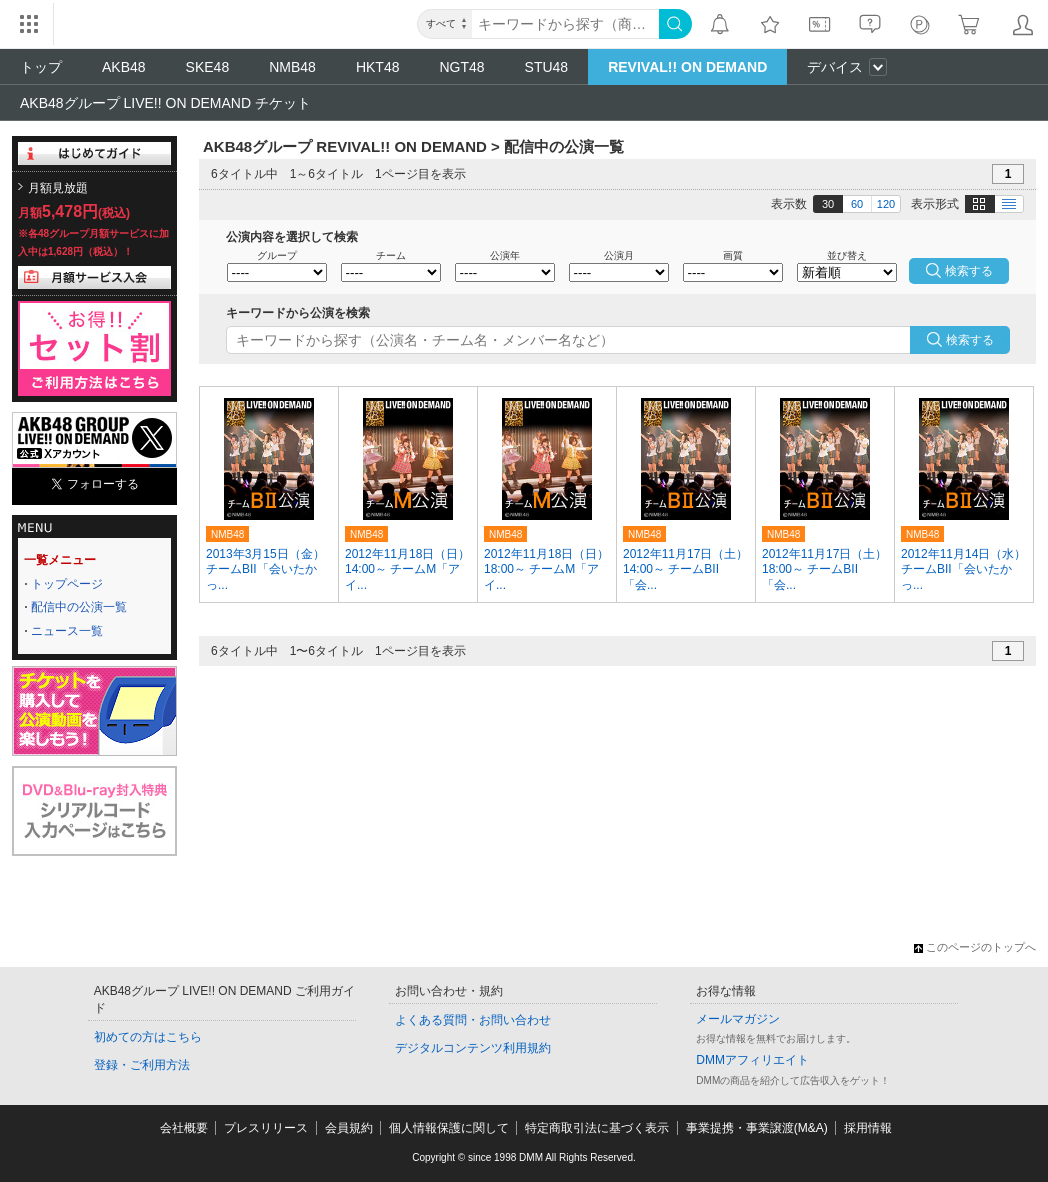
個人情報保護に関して (449, 1128)
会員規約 (349, 1128)
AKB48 (124, 67)
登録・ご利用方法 (142, 1065)
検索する (970, 340)
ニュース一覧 (67, 631)
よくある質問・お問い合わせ (473, 1020)
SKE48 (208, 67)
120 (886, 204)
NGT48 (461, 67)
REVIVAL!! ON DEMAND (687, 67)
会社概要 (184, 1128)
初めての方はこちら (148, 1037)
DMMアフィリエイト (752, 1060)
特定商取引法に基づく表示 (597, 1128)
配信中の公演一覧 (79, 607)
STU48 (547, 67)
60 (857, 204)
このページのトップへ (975, 947)
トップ (41, 67)
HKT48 (378, 67)
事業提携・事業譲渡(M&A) (757, 1128)
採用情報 (868, 1128)
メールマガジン (738, 1019)
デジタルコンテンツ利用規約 (473, 1048)
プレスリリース (266, 1128)
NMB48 (292, 67)
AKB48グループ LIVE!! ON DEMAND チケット (165, 103)
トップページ (67, 584)
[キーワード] (565, 24)
